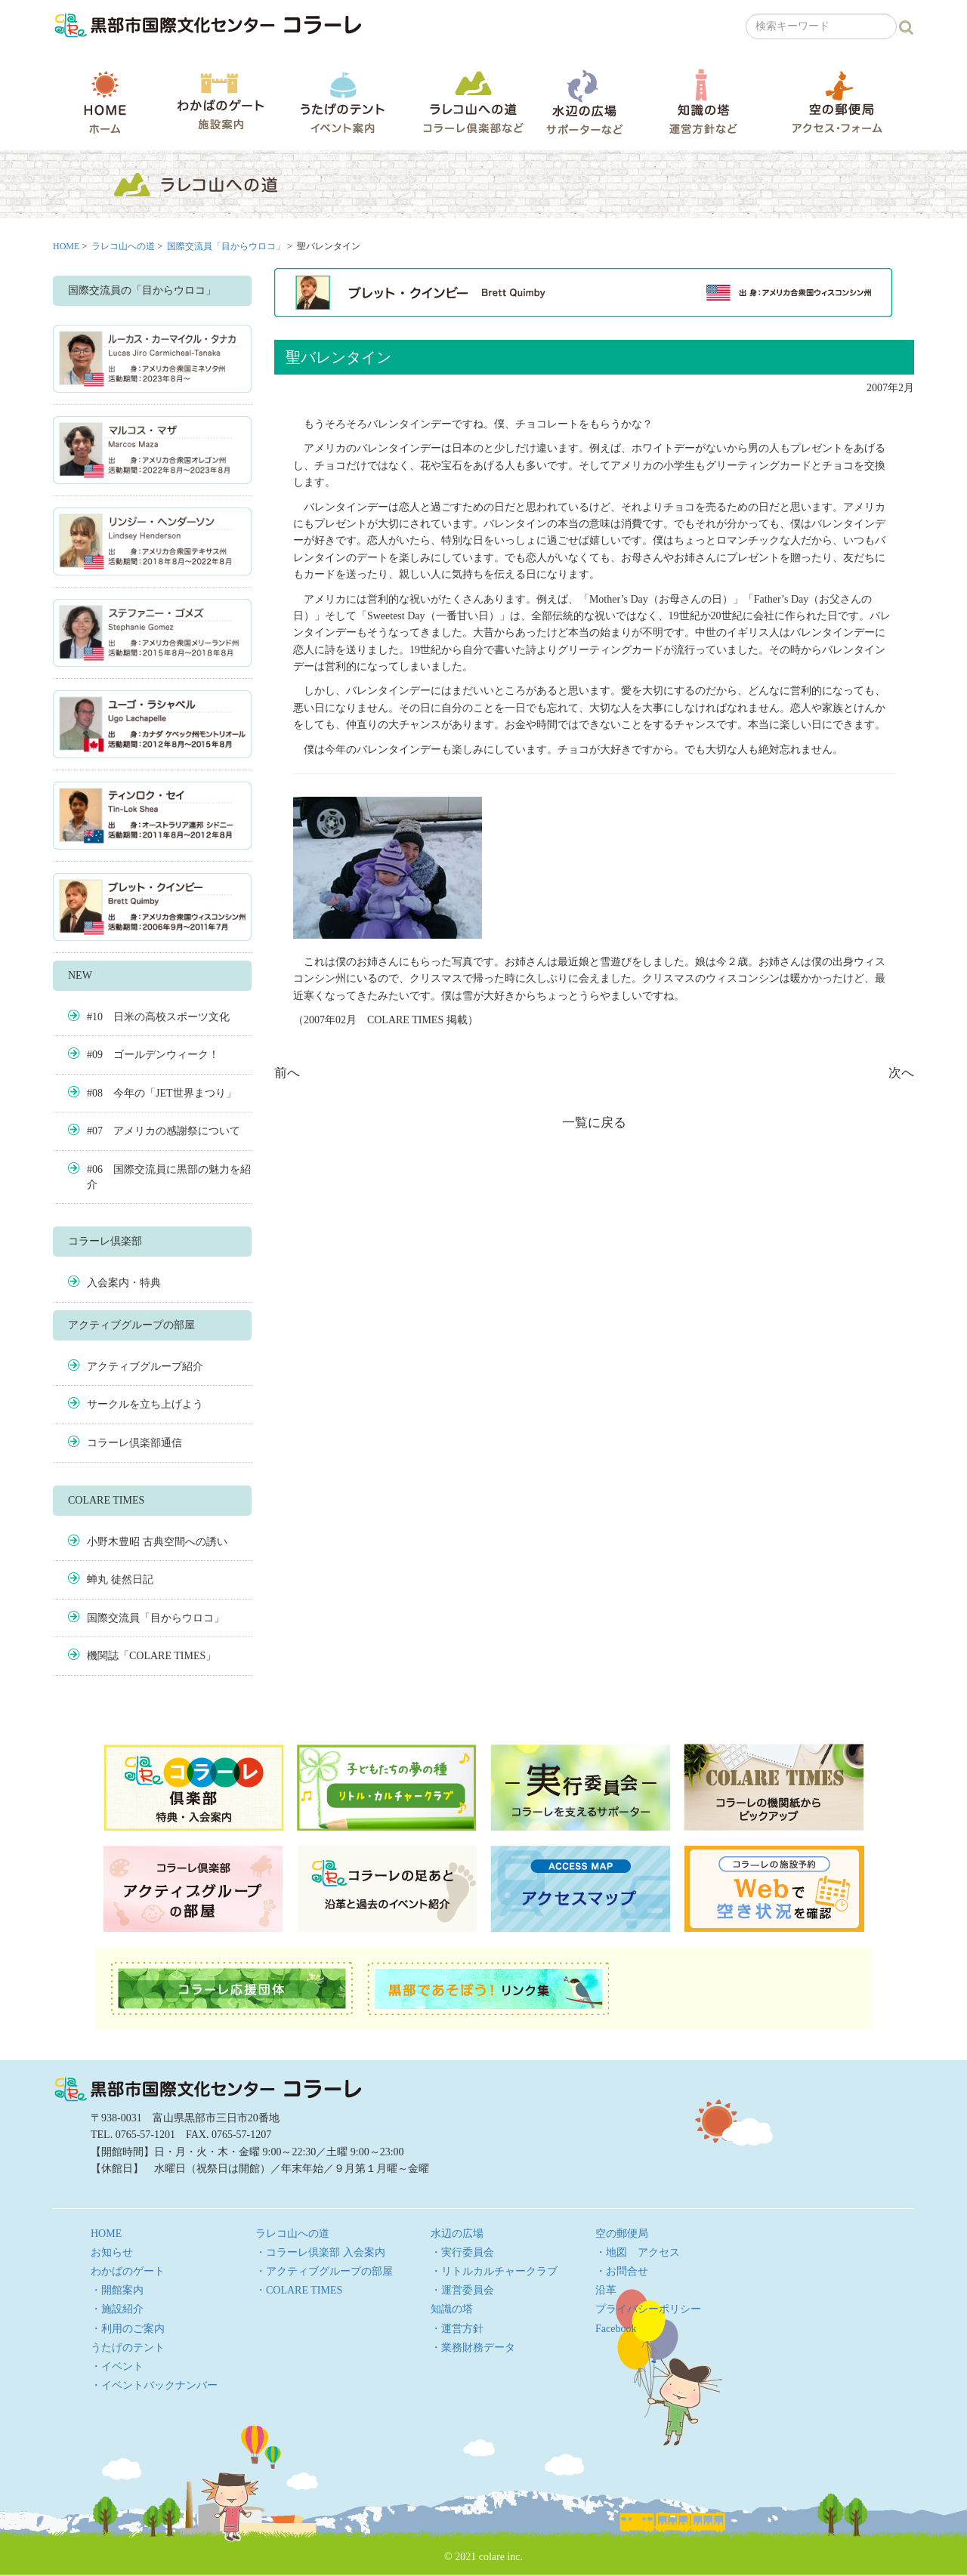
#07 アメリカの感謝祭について (163, 1131)
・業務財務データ (473, 2347)
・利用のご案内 (128, 2328)
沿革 (605, 2290)
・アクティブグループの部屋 (324, 2271)
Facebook (615, 2328)
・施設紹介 (117, 2309)
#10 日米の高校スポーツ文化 (158, 1017)
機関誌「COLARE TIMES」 (151, 1655)
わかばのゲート (220, 101)
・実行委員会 (462, 2252)
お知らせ (112, 2252)
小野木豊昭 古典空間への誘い (157, 1541)
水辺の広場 (584, 101)
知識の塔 (703, 101)
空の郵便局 (837, 101)
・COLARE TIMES (298, 2290)
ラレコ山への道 (473, 101)
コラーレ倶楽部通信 (134, 1442)
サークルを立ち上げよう (145, 1404)
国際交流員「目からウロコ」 (226, 246)
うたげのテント (342, 102)
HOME (105, 101)
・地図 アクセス (637, 2252)
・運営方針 (457, 2328)
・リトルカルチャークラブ (494, 2271)
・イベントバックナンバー (154, 2385)
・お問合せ (621, 2271)
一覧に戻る (594, 1122)
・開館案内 (117, 2290)
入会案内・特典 (124, 1282)
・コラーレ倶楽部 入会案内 (320, 2252)
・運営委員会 (462, 2290)
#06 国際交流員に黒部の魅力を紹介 (169, 1177)
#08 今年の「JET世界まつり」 (161, 1093)
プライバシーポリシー (648, 2309)
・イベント (117, 2366)
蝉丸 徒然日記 (120, 1579)
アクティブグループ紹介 (145, 1366)
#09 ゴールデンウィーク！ (153, 1054)
